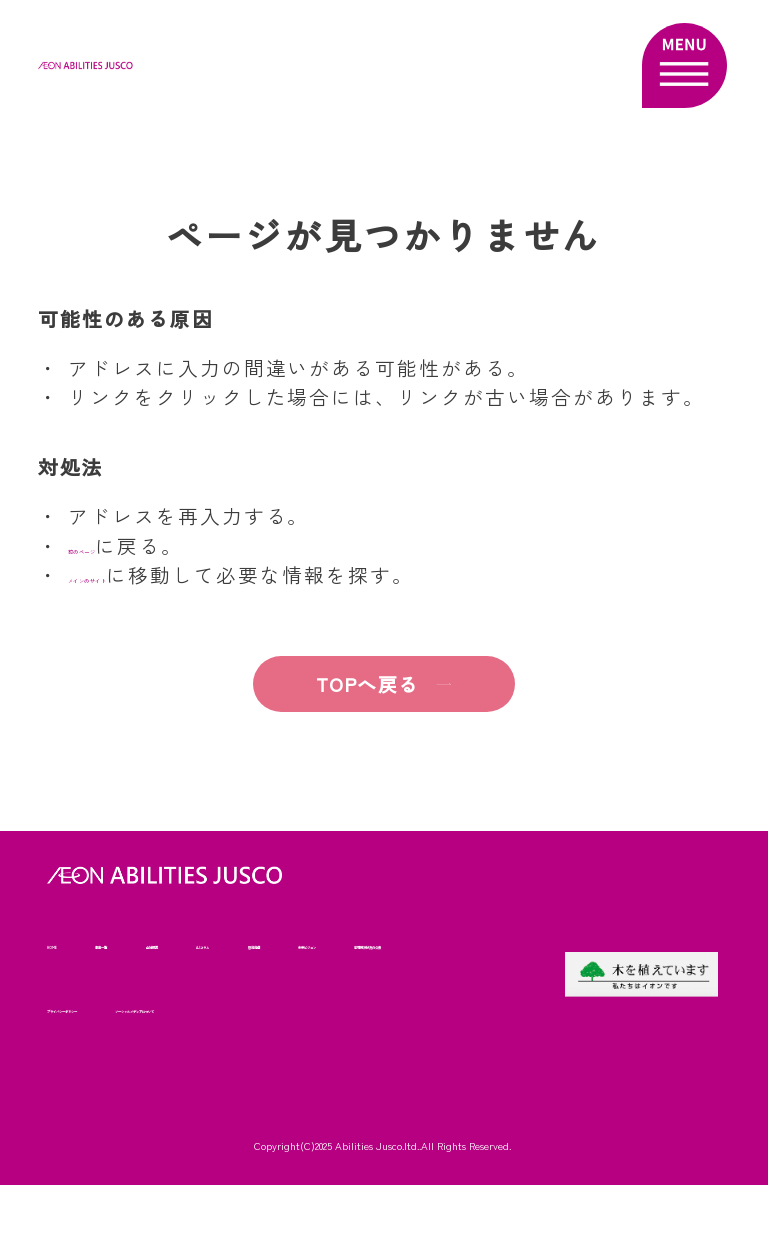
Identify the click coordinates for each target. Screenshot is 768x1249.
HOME (65, 943)
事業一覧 (147, 943)
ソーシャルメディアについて (131, 1071)
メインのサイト (145, 574)
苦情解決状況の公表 (221, 1007)
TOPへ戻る (343, 683)
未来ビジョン (86, 1007)
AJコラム (329, 943)
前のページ (123, 545)
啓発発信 (421, 943)
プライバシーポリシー (384, 1007)
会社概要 (238, 943)
